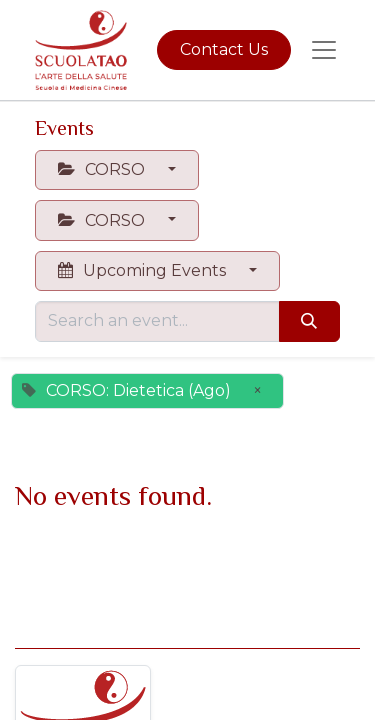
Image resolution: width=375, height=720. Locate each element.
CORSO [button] (103, 169)
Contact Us (224, 49)
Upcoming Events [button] (144, 270)
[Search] (309, 321)
